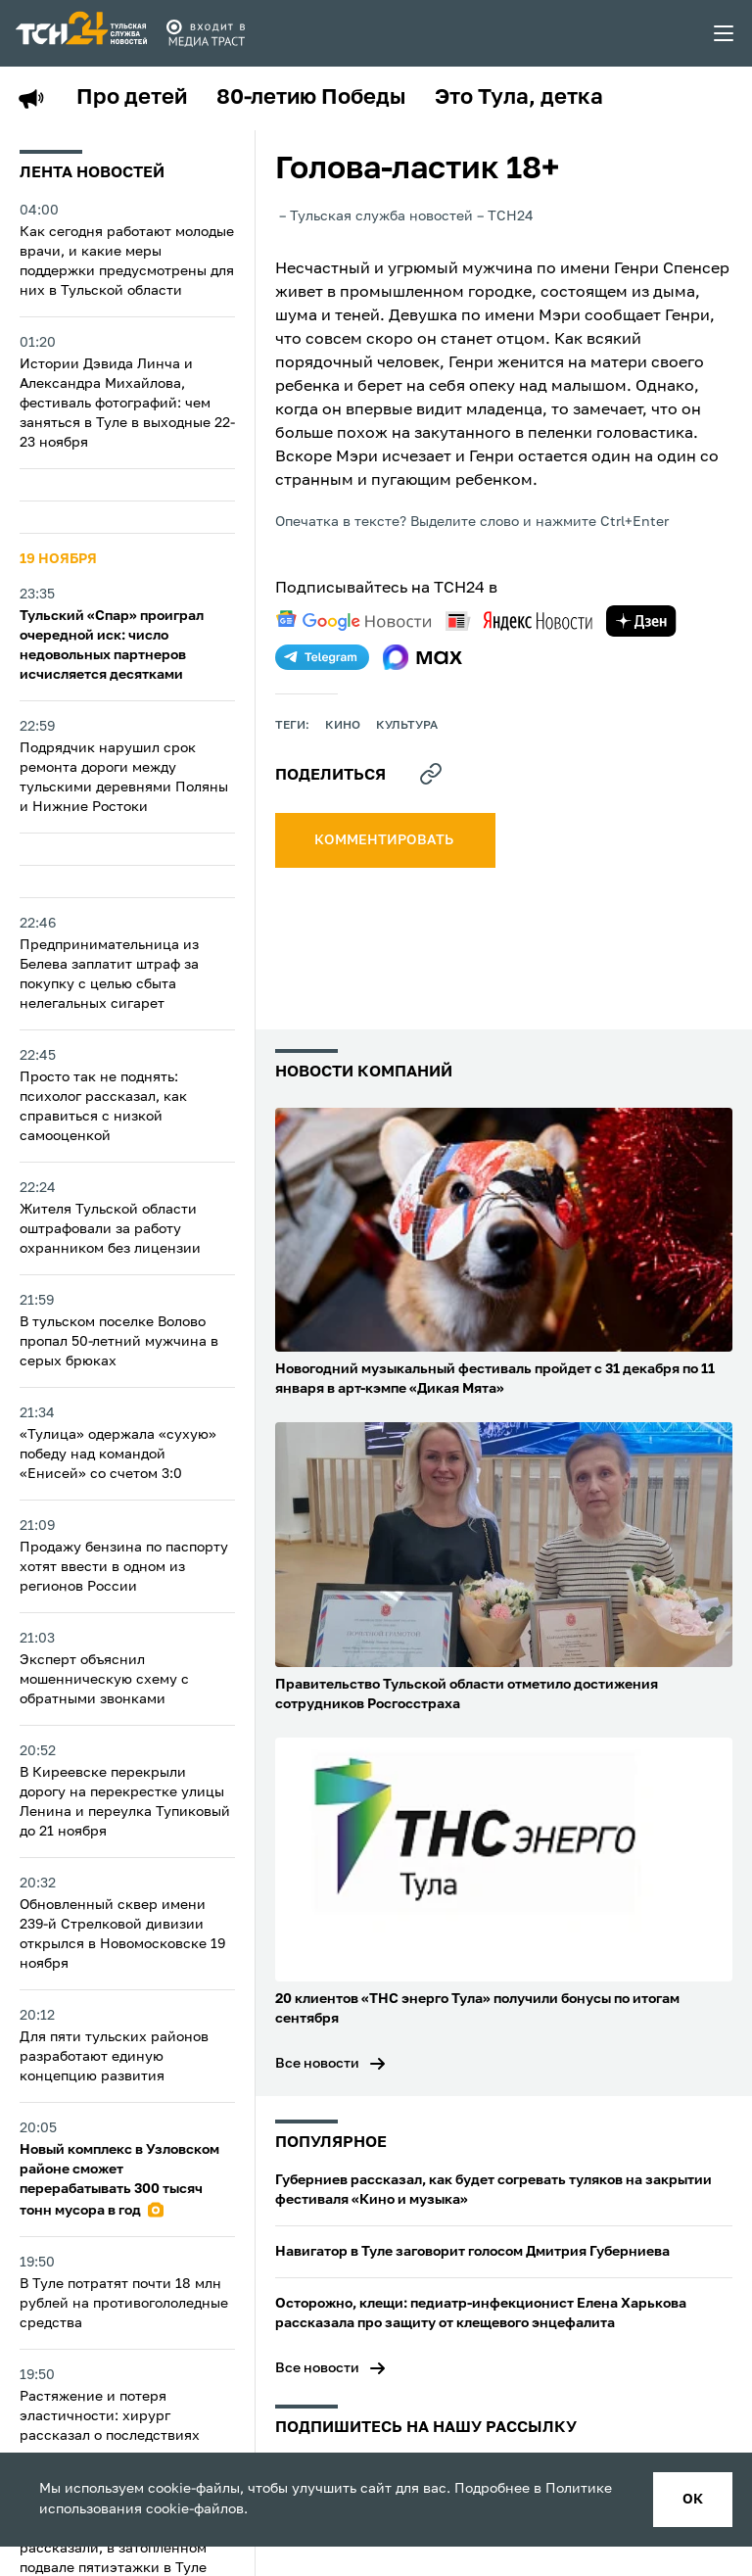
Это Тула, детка (519, 98)
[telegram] (322, 657)
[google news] (353, 621)
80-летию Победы (310, 98)
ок (692, 2499)
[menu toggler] (724, 33)
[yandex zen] (641, 621)
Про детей (131, 98)
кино (342, 726)
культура (407, 726)
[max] (422, 657)
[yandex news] (519, 620)
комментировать (385, 840)
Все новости (317, 2064)
